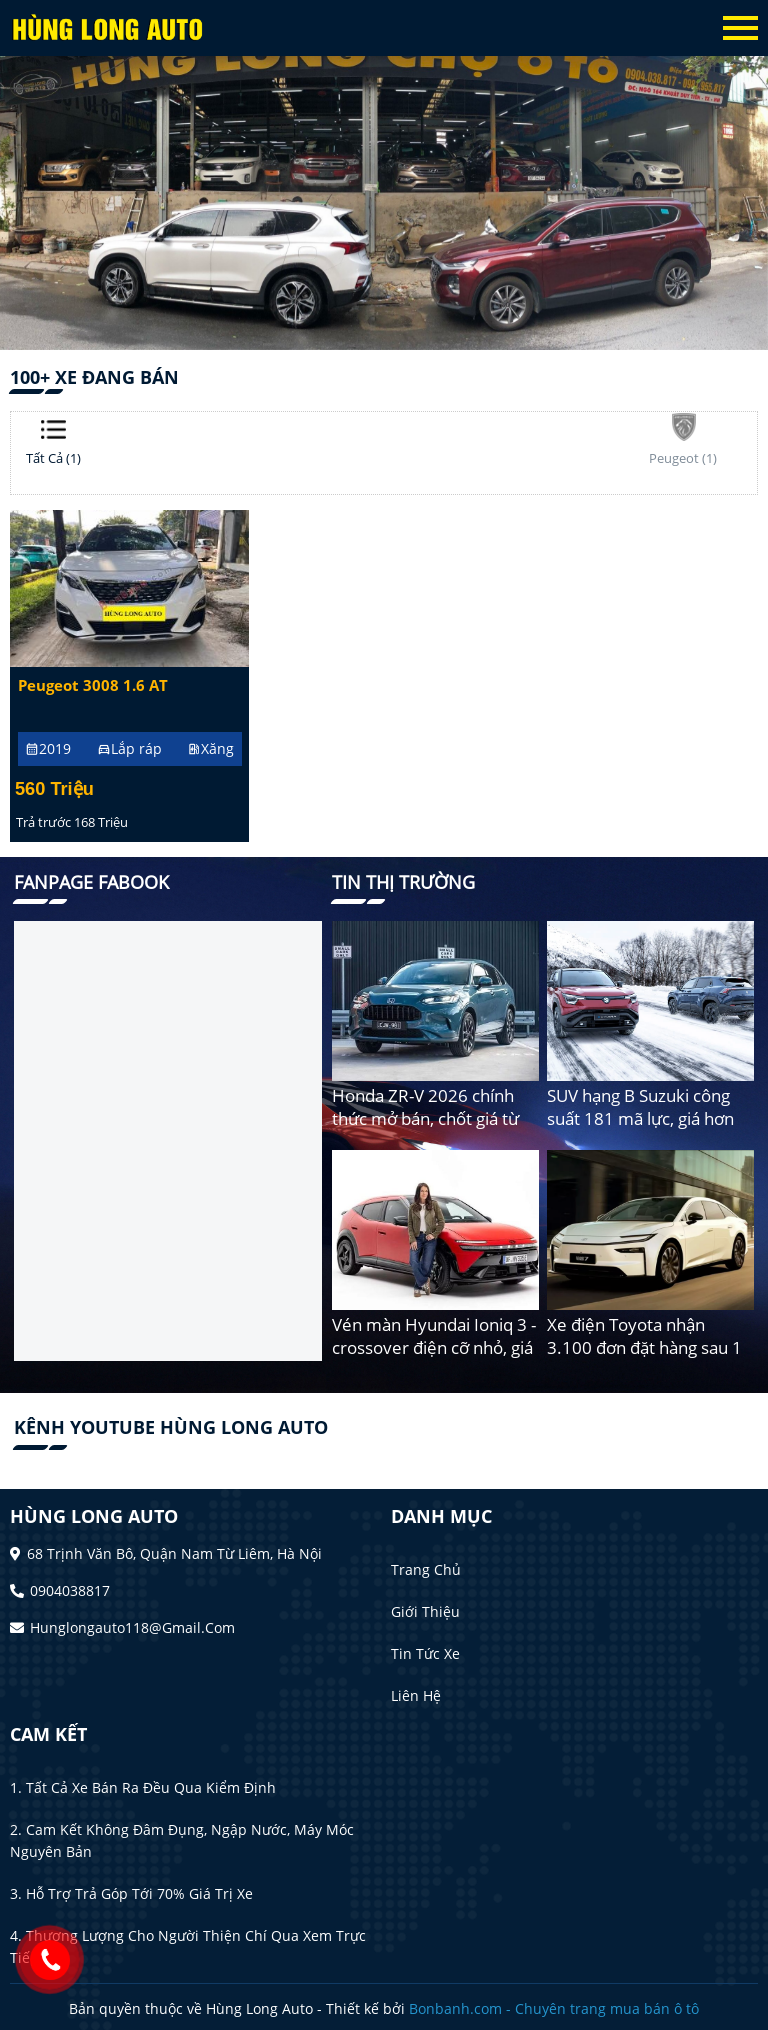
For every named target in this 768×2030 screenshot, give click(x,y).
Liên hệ (416, 1695)
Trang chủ (426, 1569)
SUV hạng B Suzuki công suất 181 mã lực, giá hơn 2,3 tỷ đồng (640, 1118)
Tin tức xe (425, 1653)
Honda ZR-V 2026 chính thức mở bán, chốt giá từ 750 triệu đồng (425, 1118)
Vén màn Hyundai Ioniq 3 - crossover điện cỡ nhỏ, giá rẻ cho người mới (434, 1347)
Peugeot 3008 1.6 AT (93, 685)
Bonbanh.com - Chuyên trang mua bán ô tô (554, 2008)
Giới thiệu (425, 1611)
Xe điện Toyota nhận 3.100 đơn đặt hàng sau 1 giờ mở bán (644, 1347)
